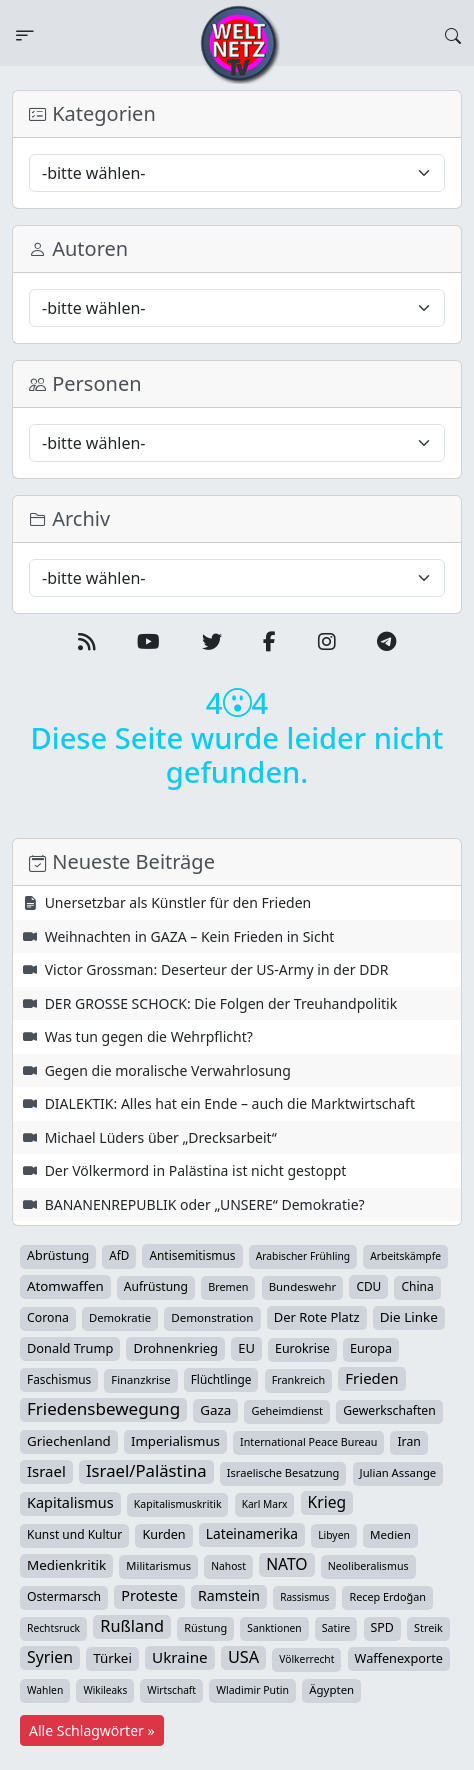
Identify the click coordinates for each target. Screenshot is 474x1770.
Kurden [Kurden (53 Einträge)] (163, 1534)
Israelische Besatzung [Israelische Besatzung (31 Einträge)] (283, 1472)
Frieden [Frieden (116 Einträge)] (371, 1378)
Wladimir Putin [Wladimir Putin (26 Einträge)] (252, 1690)
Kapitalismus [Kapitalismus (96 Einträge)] (70, 1502)
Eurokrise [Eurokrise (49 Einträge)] (302, 1348)
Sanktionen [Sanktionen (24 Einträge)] (274, 1628)
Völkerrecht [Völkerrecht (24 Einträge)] (306, 1659)
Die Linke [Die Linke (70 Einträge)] (409, 1317)
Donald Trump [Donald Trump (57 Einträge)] (70, 1348)
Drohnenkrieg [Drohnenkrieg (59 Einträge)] (175, 1348)
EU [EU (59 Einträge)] (246, 1348)
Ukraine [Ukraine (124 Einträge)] (180, 1657)
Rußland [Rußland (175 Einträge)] (132, 1626)
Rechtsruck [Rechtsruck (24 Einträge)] (53, 1628)
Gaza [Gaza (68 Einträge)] (215, 1410)
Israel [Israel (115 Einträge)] (46, 1471)
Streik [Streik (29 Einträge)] (428, 1627)
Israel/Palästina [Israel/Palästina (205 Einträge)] (146, 1471)
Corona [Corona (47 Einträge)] (48, 1317)
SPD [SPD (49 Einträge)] (382, 1627)
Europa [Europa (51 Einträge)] (371, 1348)
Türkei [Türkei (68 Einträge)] (112, 1658)
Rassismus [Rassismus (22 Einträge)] (304, 1597)
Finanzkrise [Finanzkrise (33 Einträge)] (140, 1379)
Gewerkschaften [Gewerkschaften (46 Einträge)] (389, 1410)
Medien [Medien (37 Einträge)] (390, 1534)
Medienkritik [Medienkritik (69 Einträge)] (66, 1565)
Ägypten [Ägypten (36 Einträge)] (331, 1689)
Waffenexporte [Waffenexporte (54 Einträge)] (399, 1658)
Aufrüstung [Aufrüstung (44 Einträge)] (156, 1286)
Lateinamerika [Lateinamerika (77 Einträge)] (252, 1533)
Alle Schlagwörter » (92, 1730)
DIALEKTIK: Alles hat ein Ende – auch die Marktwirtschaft (230, 1103)
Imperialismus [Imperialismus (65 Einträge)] (175, 1441)
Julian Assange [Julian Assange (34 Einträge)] (398, 1472)
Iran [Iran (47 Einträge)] (408, 1441)
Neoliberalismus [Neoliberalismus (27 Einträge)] (368, 1566)
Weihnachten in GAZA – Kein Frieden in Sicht (190, 936)
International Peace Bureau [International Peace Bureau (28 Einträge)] (308, 1442)
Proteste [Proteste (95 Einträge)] (149, 1595)
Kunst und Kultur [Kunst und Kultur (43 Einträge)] (74, 1534)
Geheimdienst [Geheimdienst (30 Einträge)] (287, 1410)
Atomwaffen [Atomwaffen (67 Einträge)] (65, 1286)
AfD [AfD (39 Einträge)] (119, 1255)
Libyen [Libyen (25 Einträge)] (334, 1535)
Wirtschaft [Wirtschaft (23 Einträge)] (171, 1690)
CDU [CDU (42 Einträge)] (368, 1286)
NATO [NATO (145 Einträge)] (286, 1564)
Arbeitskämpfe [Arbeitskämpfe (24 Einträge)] (405, 1256)
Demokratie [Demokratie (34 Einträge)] (120, 1317)
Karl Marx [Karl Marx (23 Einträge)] (265, 1504)
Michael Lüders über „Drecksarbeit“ (161, 1137)
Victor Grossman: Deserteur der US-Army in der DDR (217, 969)
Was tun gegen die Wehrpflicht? (149, 1036)
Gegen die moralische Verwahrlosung (168, 1070)
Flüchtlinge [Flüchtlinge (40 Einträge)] (221, 1379)
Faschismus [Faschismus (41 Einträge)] (59, 1379)
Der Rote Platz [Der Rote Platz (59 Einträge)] (317, 1317)
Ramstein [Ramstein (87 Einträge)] (229, 1595)
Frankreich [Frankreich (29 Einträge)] (298, 1379)
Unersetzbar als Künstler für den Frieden (178, 902)
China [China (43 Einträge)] (417, 1286)
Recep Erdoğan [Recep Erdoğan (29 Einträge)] (387, 1596)
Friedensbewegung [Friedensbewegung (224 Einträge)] (103, 1409)
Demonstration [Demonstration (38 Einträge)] (212, 1317)
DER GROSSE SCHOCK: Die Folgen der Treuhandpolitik (221, 1003)
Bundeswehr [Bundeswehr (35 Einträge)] (303, 1286)
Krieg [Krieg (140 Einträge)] (327, 1502)
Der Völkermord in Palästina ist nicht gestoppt (196, 1170)
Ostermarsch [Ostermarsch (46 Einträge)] (64, 1596)
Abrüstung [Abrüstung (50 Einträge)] (58, 1255)
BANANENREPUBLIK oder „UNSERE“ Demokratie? (205, 1204)
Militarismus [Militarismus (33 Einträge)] (158, 1565)
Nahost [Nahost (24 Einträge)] (228, 1566)
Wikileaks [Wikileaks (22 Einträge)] (105, 1690)
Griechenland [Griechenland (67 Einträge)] (69, 1441)
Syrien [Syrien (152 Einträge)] (50, 1657)
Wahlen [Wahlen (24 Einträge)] (45, 1690)
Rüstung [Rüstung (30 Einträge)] (205, 1627)
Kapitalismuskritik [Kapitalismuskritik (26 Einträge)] (178, 1504)
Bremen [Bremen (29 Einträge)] (228, 1286)
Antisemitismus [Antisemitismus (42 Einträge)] (192, 1255)
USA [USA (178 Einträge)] (243, 1657)
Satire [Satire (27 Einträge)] (336, 1628)
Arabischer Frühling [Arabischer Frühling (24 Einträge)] (303, 1256)
